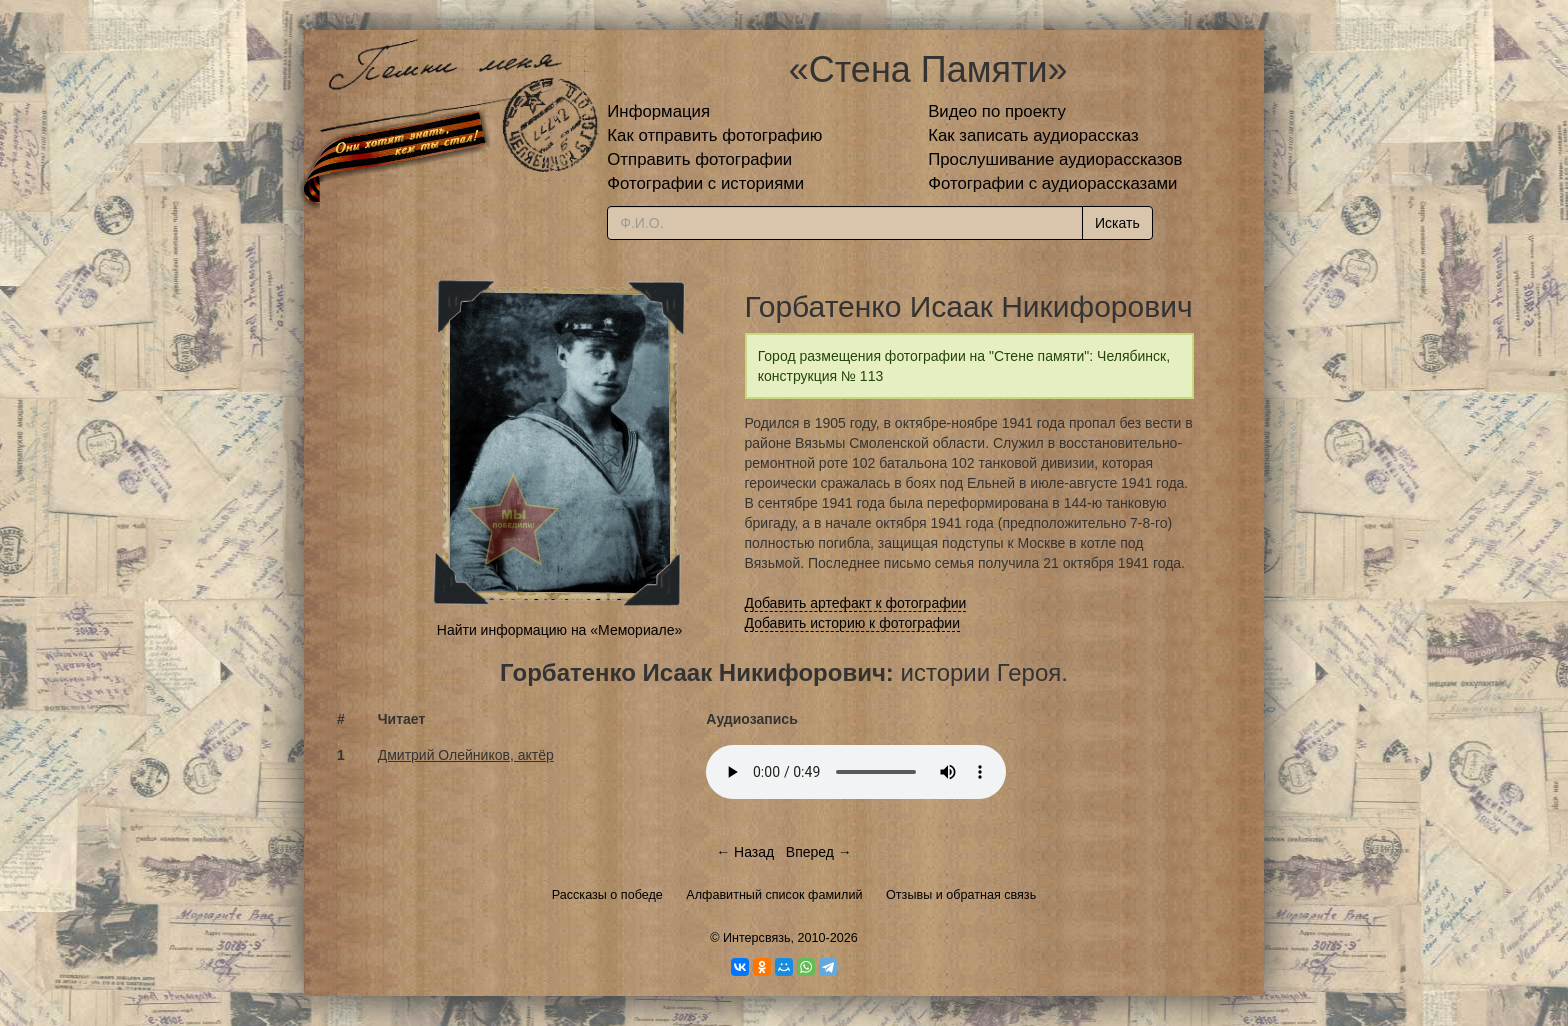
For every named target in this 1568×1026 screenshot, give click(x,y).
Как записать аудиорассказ (1033, 135)
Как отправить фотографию (714, 135)
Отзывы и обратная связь (961, 895)
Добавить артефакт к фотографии (856, 603)
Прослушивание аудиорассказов (1055, 159)
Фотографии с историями (705, 183)
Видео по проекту (997, 111)
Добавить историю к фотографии (853, 623)
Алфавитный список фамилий (774, 895)
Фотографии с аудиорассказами (1052, 183)
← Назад (745, 852)
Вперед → (819, 852)
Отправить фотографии (699, 159)
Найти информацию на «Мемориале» (559, 630)
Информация (658, 111)
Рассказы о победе (607, 895)
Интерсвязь (757, 938)
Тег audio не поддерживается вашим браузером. (856, 772)
